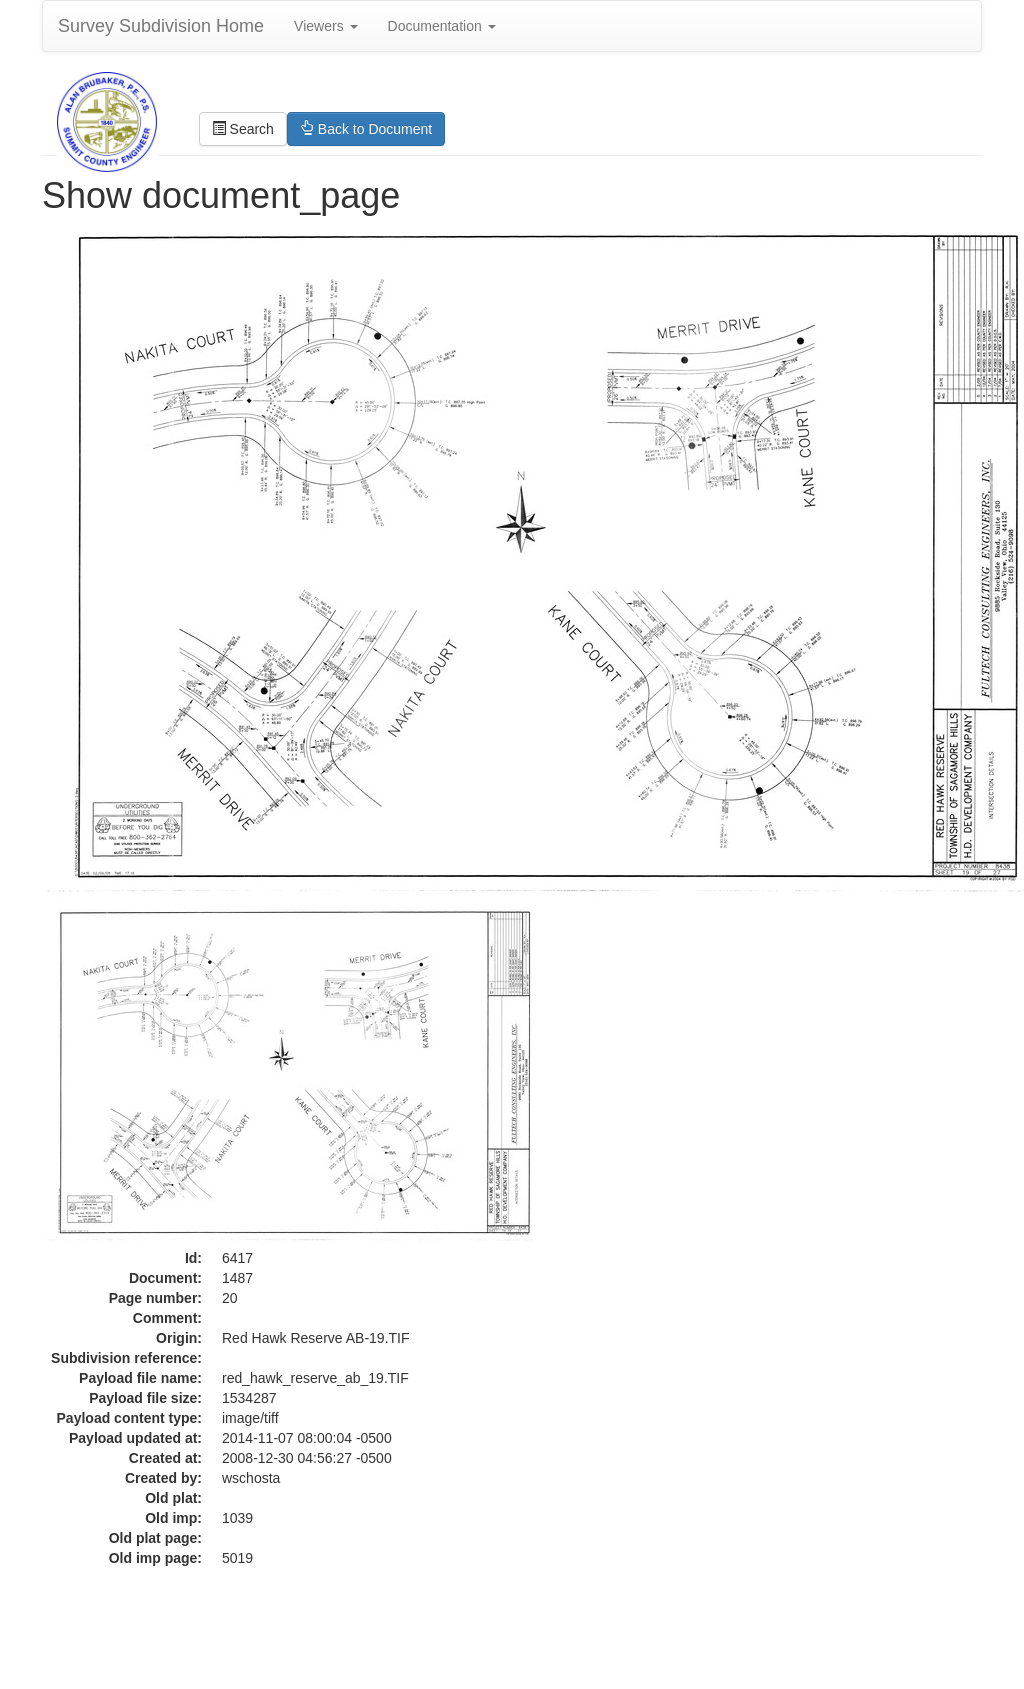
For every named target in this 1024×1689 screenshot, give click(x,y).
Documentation (442, 26)
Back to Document (366, 129)
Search (243, 129)
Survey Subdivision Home (161, 26)
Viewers (325, 26)
